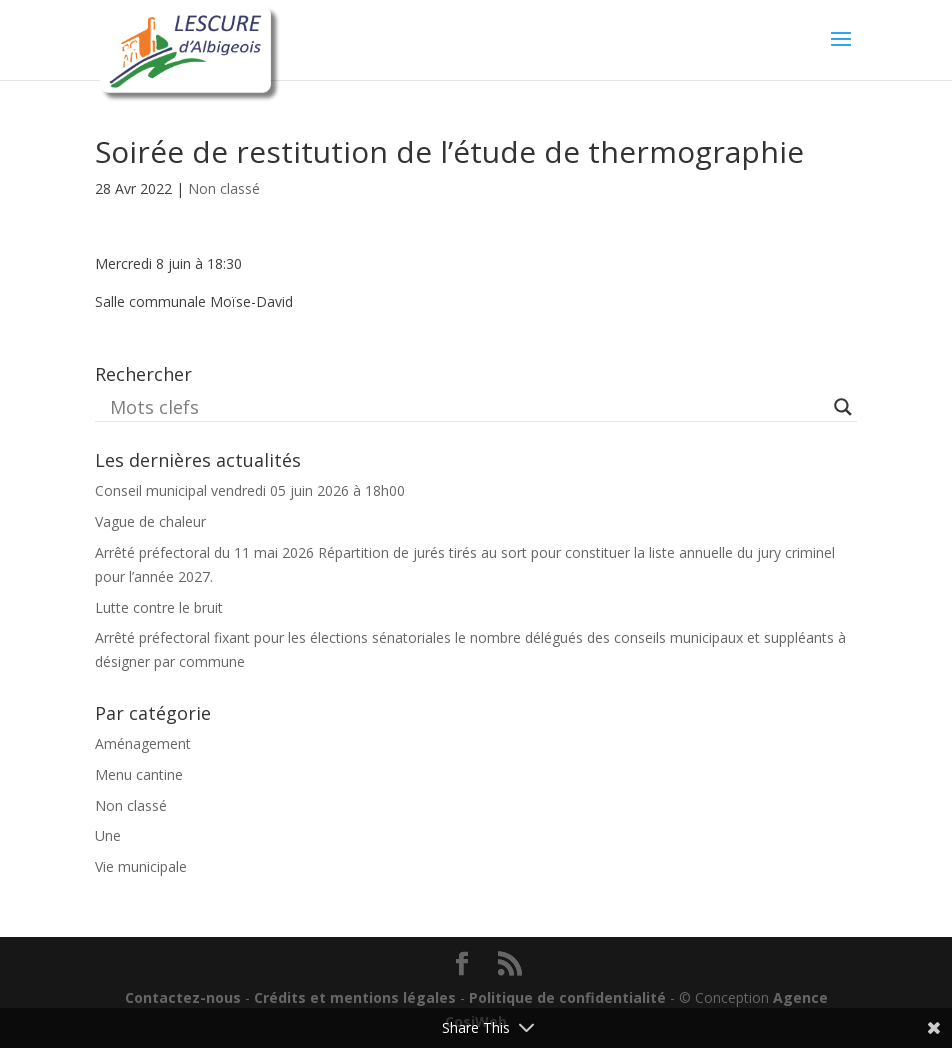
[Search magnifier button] (843, 407)
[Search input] (467, 407)
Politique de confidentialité (567, 997)
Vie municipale (141, 866)
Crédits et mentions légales (355, 997)
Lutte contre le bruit (159, 607)
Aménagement (143, 743)
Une (108, 835)
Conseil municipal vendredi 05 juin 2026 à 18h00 (250, 490)
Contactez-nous (183, 997)
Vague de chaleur (150, 521)
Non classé (224, 188)
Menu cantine (139, 774)
